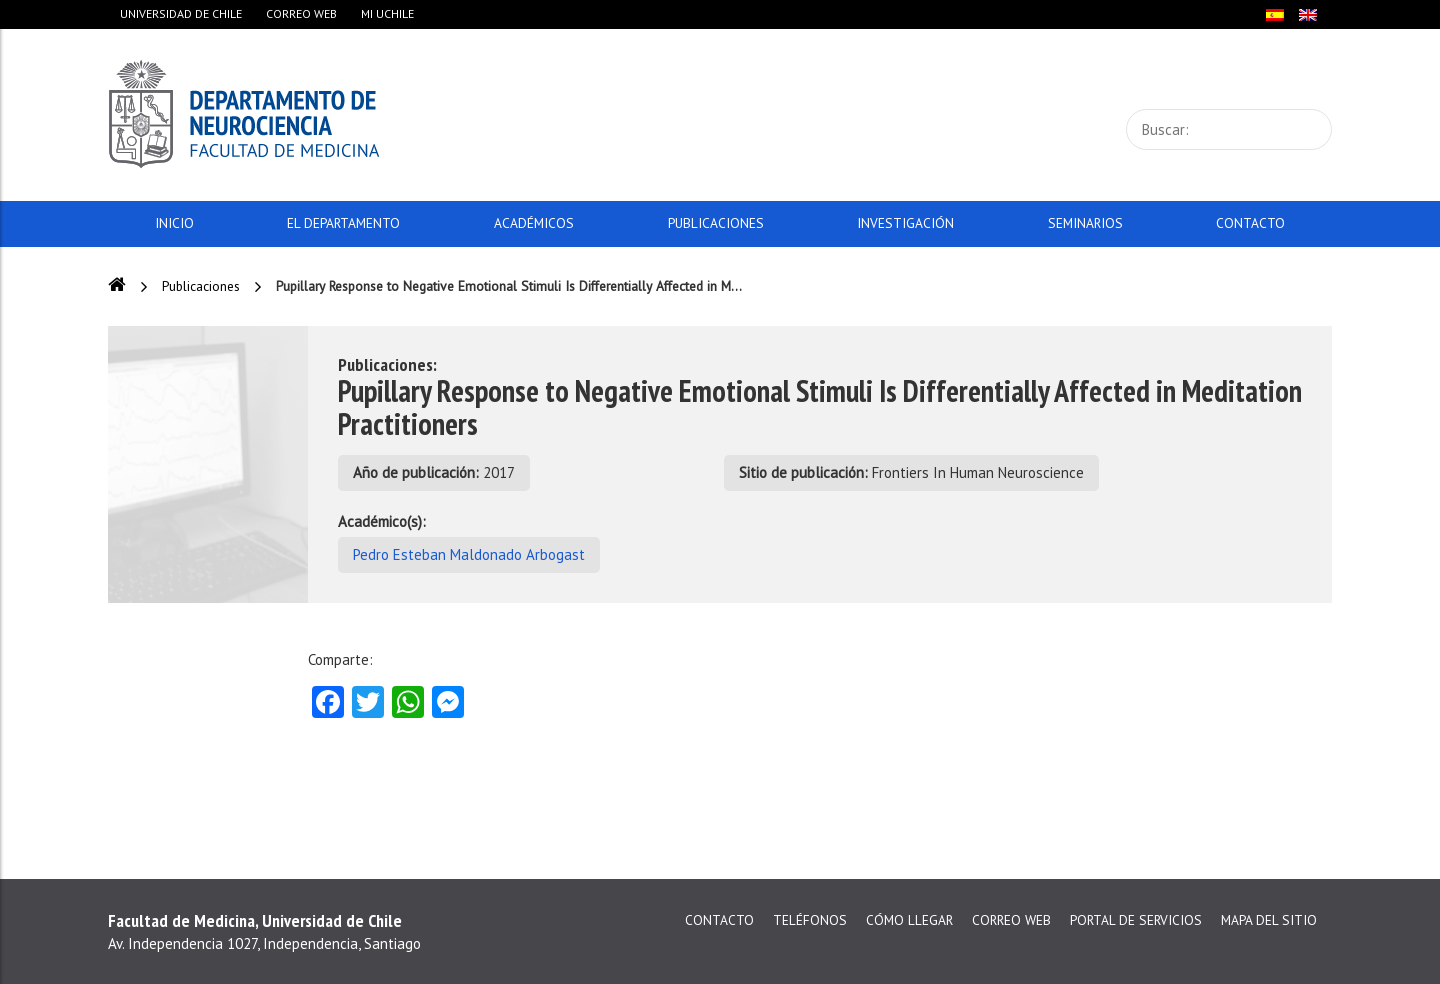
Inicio (174, 223)
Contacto (1250, 223)
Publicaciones (716, 223)
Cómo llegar (909, 920)
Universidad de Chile (181, 13)
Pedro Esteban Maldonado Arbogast (469, 554)
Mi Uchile (387, 13)
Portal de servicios (1136, 920)
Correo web (301, 13)
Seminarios (1085, 223)
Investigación (905, 223)
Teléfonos (810, 920)
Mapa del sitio (1269, 920)
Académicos (534, 223)
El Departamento (343, 223)
